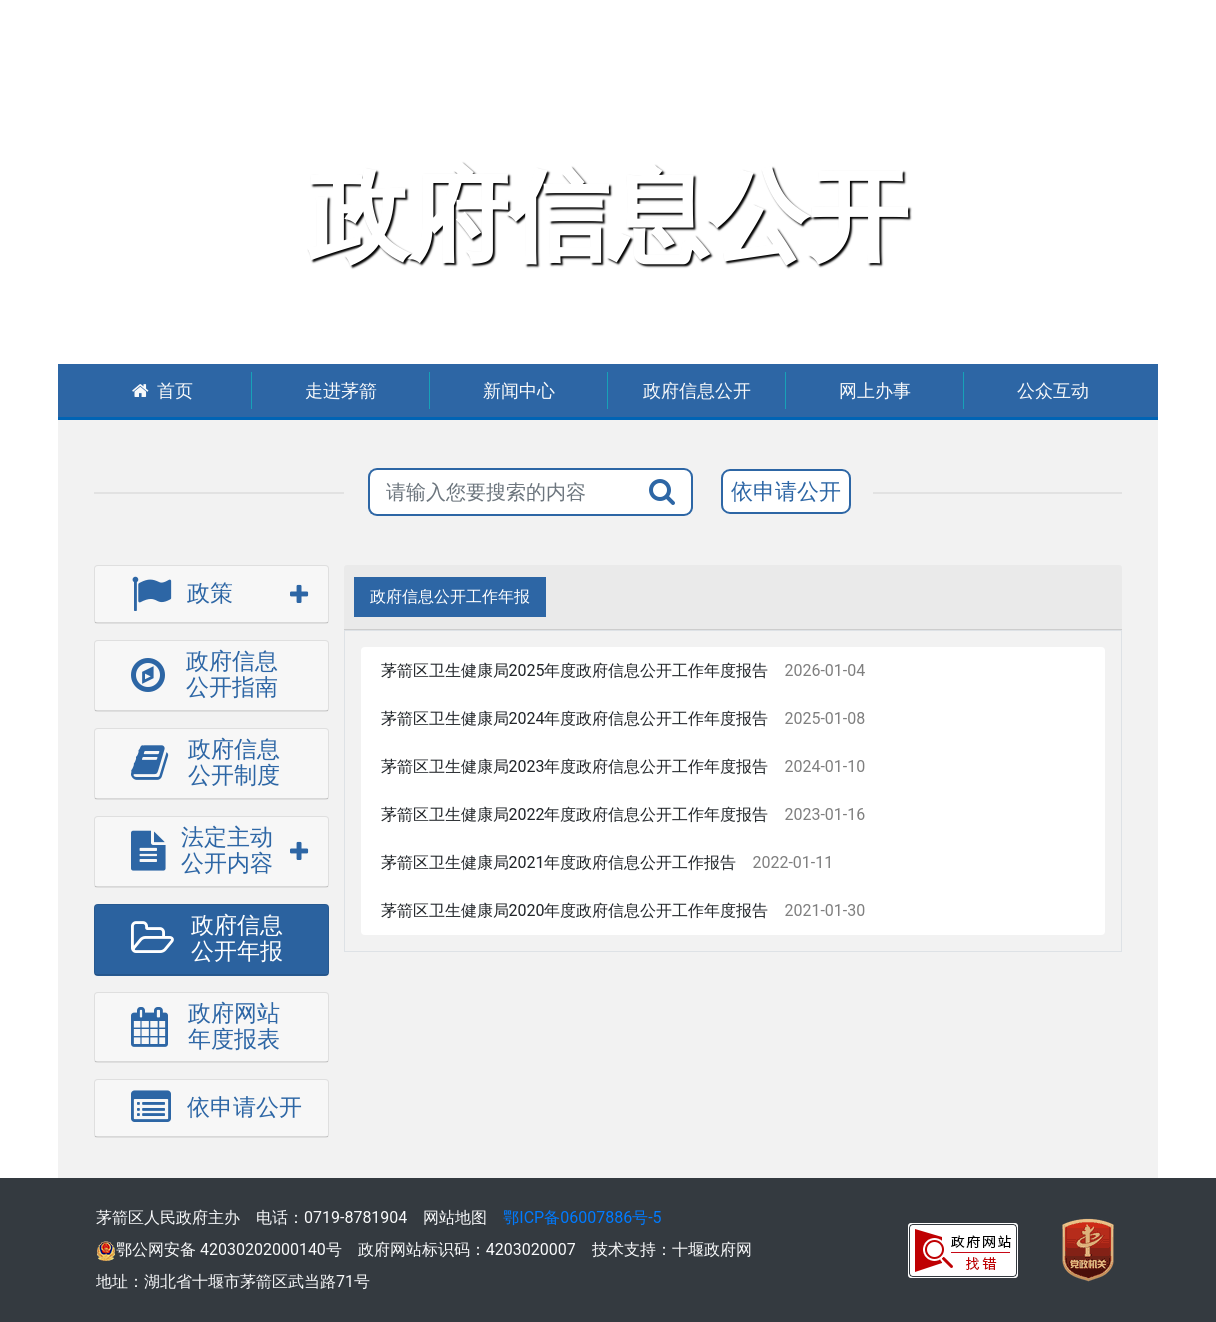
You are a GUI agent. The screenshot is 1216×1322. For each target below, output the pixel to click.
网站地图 (455, 1217)
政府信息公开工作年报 (450, 596)
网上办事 (875, 390)
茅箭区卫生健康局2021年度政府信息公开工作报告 (559, 862)
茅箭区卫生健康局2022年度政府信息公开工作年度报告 (575, 814)
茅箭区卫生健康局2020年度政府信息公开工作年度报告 (575, 910)
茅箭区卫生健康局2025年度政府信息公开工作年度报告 (575, 670)
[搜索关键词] (501, 492)
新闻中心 (519, 390)
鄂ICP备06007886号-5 (582, 1217)
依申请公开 (786, 491)
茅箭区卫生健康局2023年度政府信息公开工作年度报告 (575, 766)
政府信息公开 (697, 390)
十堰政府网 (712, 1249)
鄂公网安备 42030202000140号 (219, 1249)
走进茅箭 (341, 390)
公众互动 (1053, 390)
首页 (162, 390)
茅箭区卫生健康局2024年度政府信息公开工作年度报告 (575, 718)
